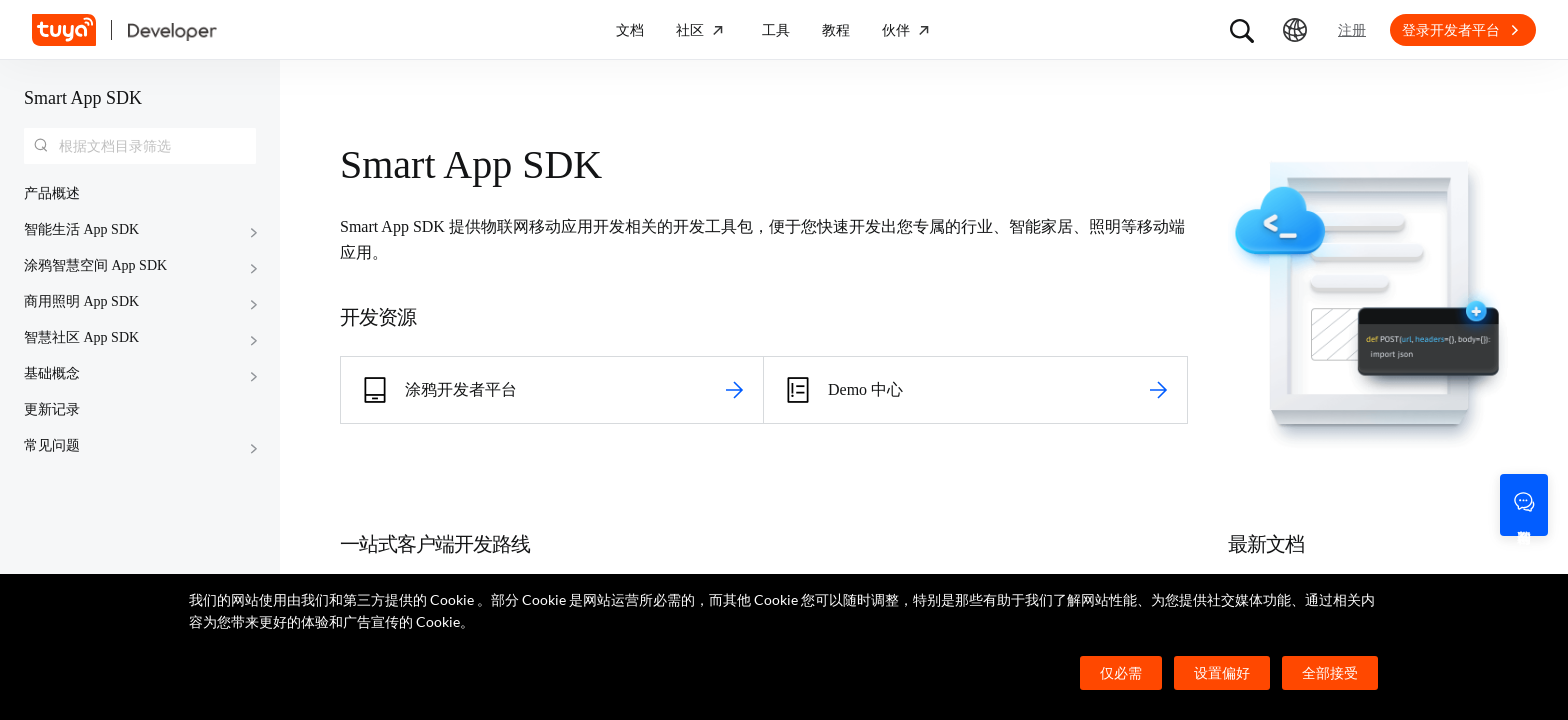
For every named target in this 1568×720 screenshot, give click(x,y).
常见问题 (52, 445)
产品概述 (52, 193)
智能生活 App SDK (81, 229)
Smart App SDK (83, 98)
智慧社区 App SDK (81, 337)
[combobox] (140, 146)
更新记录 (52, 409)
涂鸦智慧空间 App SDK (95, 265)
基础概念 (52, 373)
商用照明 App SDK (81, 301)
